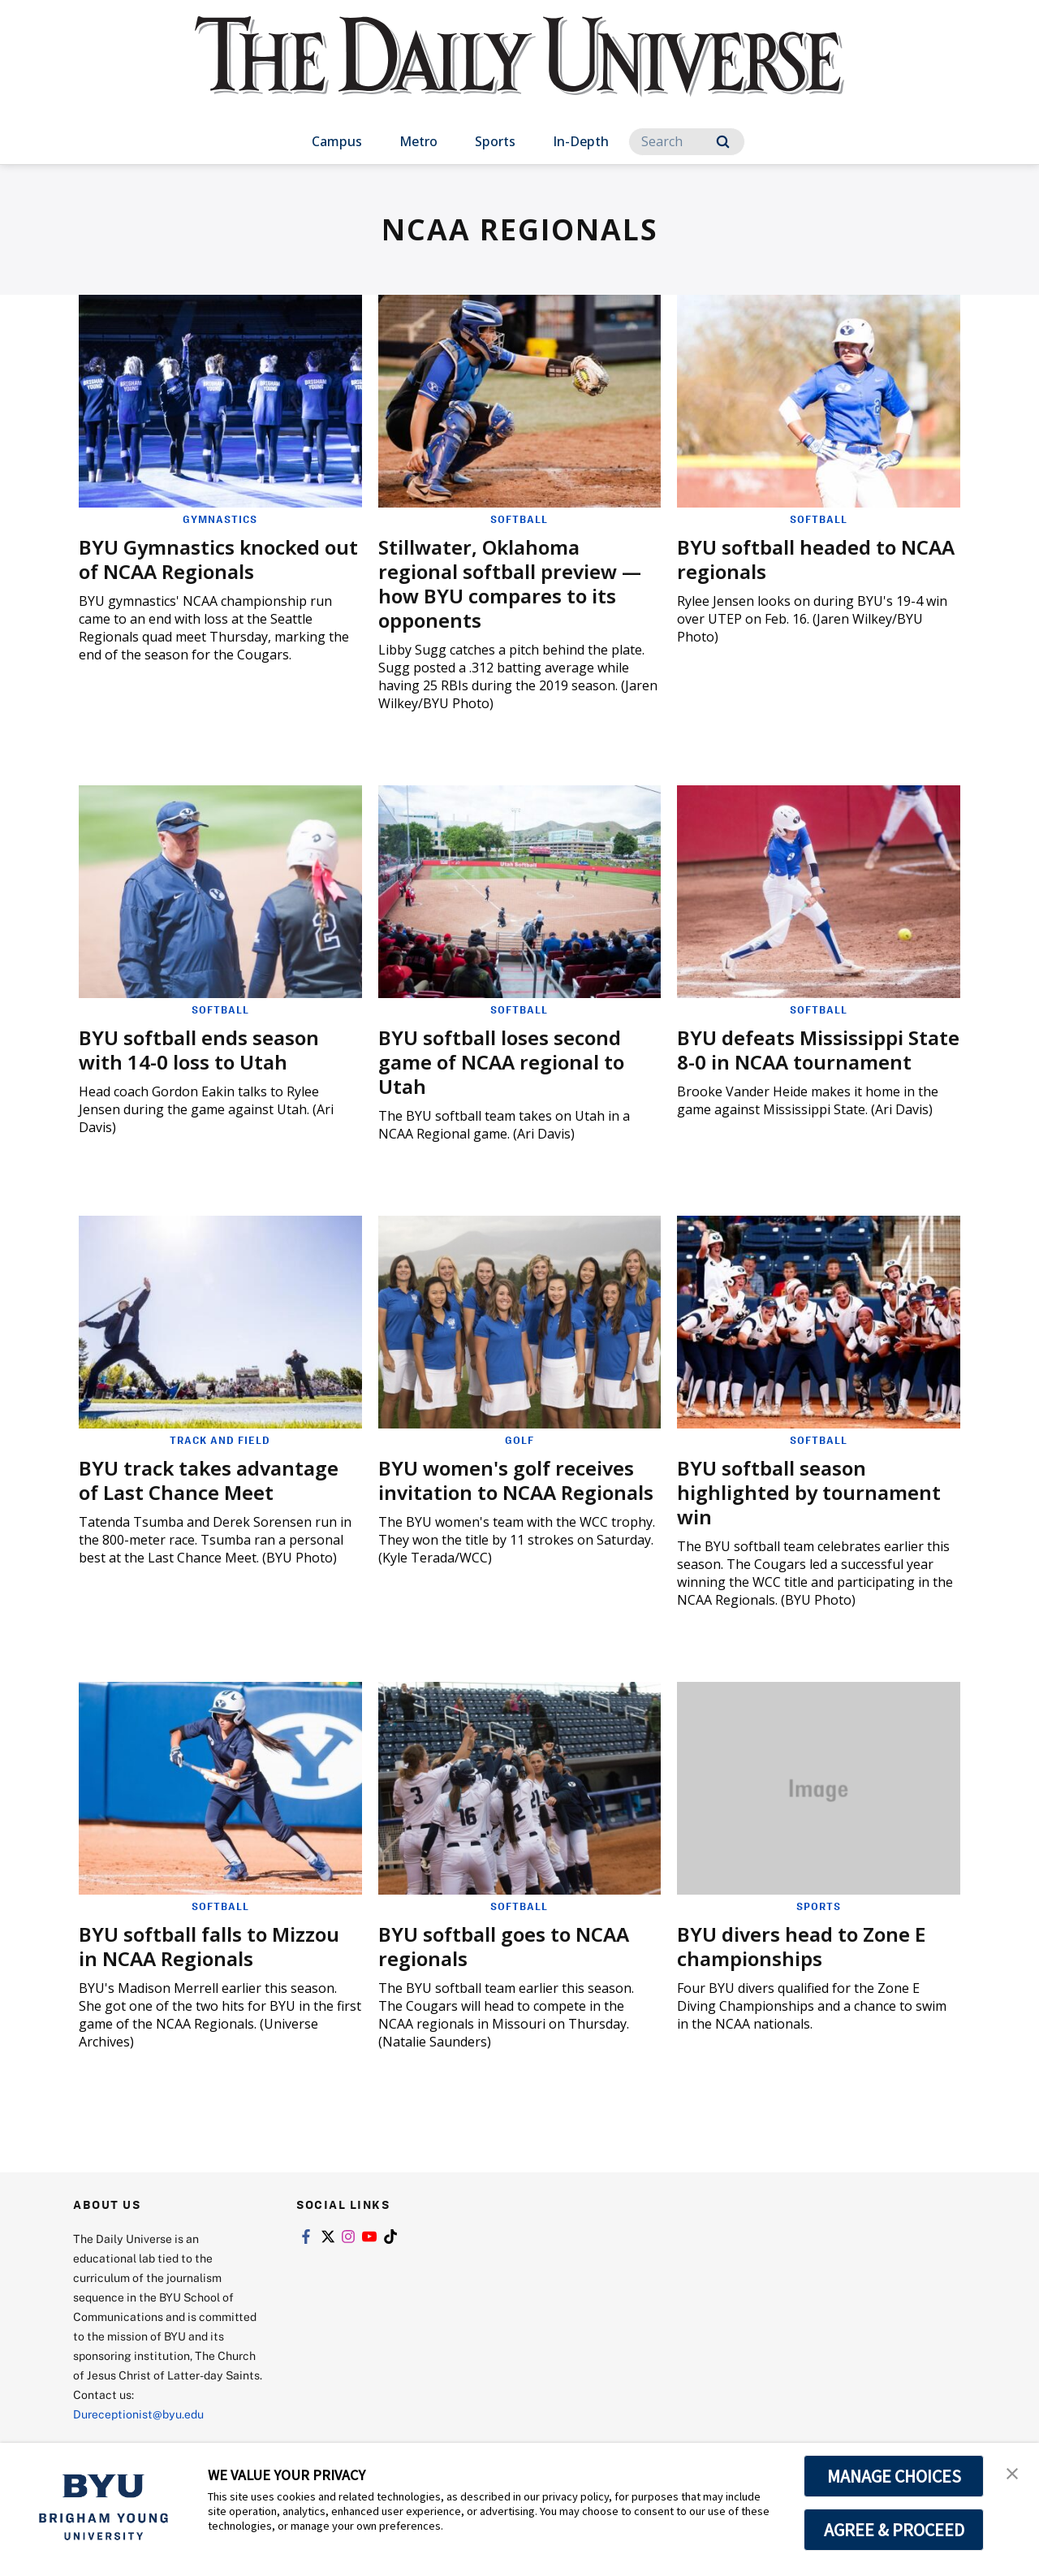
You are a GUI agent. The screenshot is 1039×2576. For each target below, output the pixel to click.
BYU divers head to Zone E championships (801, 1946)
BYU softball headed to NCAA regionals (816, 559)
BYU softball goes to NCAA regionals (503, 1946)
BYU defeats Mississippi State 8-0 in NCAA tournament (818, 1049)
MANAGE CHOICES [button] (894, 2476)
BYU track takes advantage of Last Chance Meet (208, 1480)
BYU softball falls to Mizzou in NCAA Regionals (209, 1946)
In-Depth (581, 141)
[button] (1012, 2472)
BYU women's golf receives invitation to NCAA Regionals (515, 1480)
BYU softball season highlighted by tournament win (809, 1492)
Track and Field (220, 1440)
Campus (337, 141)
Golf (519, 1440)
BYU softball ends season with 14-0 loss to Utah (199, 1049)
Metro (418, 141)
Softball (519, 519)
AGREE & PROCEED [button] (894, 2529)
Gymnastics (220, 519)
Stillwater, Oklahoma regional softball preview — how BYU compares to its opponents (509, 583)
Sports (495, 141)
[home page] (519, 72)
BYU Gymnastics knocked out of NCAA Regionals (218, 559)
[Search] (686, 142)
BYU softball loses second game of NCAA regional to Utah (501, 1062)
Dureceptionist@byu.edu (138, 2414)
